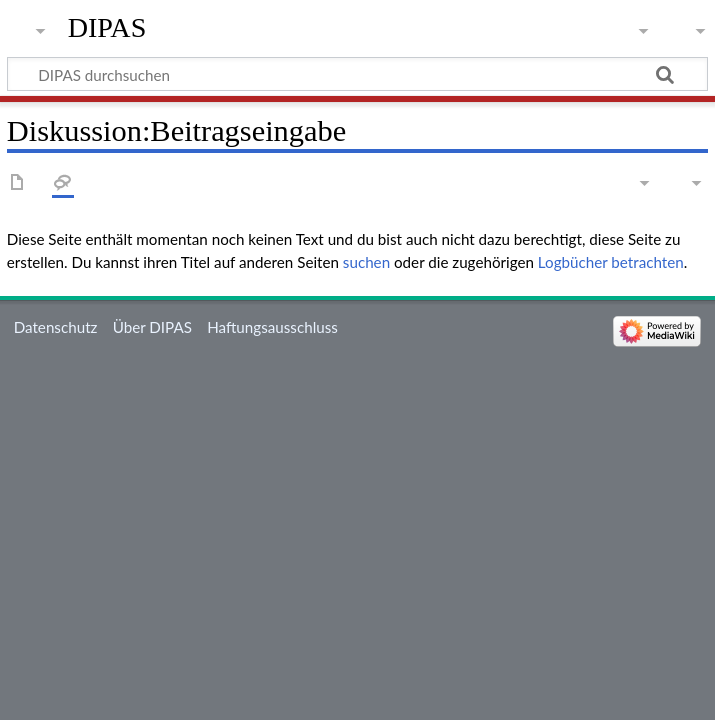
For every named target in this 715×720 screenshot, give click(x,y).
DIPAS (107, 27)
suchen (366, 262)
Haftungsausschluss (272, 327)
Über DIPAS (152, 327)
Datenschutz (56, 327)
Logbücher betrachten (611, 262)
